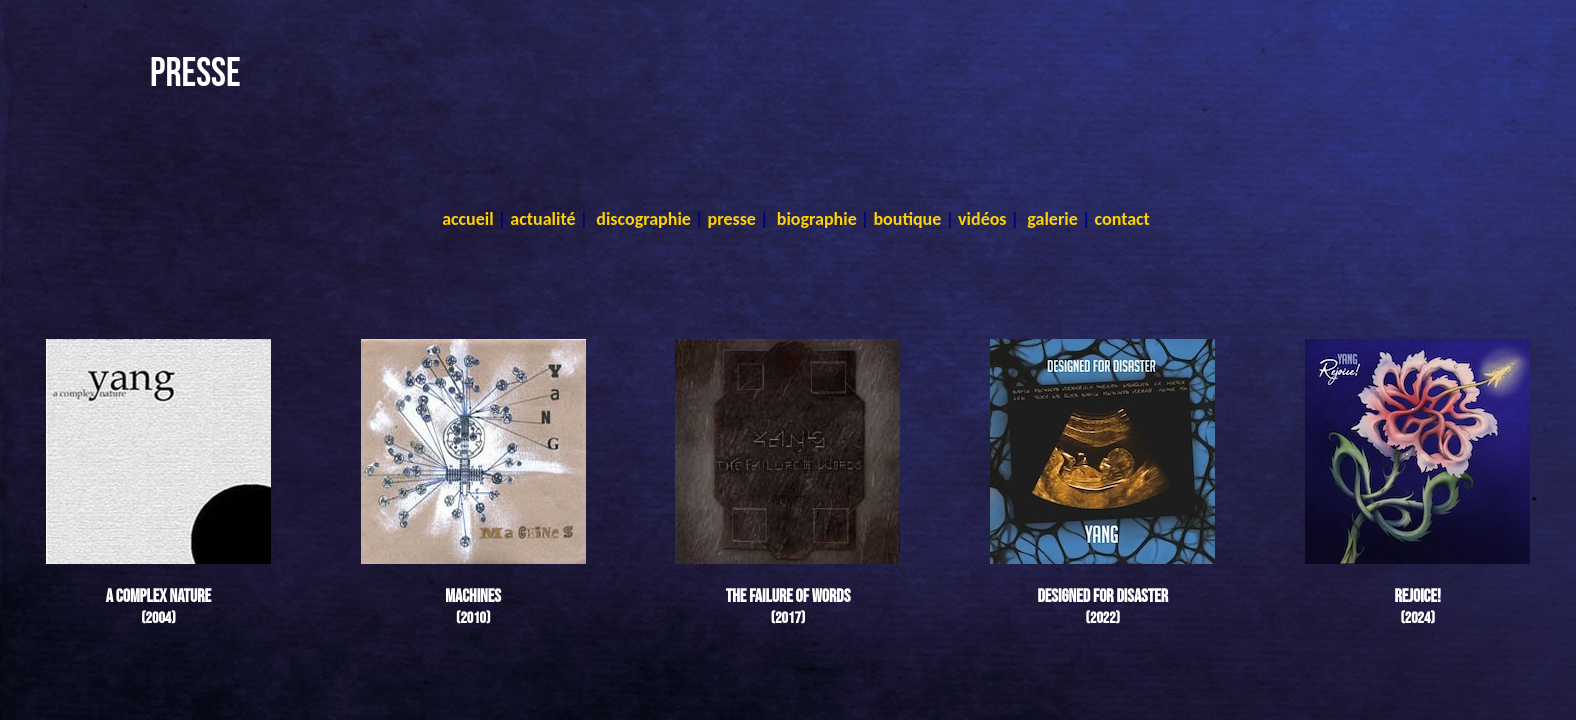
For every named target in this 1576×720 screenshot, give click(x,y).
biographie (817, 219)
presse (732, 219)
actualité (542, 219)
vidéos (982, 219)
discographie (643, 219)
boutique (907, 219)
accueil (468, 219)
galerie (1052, 219)
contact (1122, 219)
